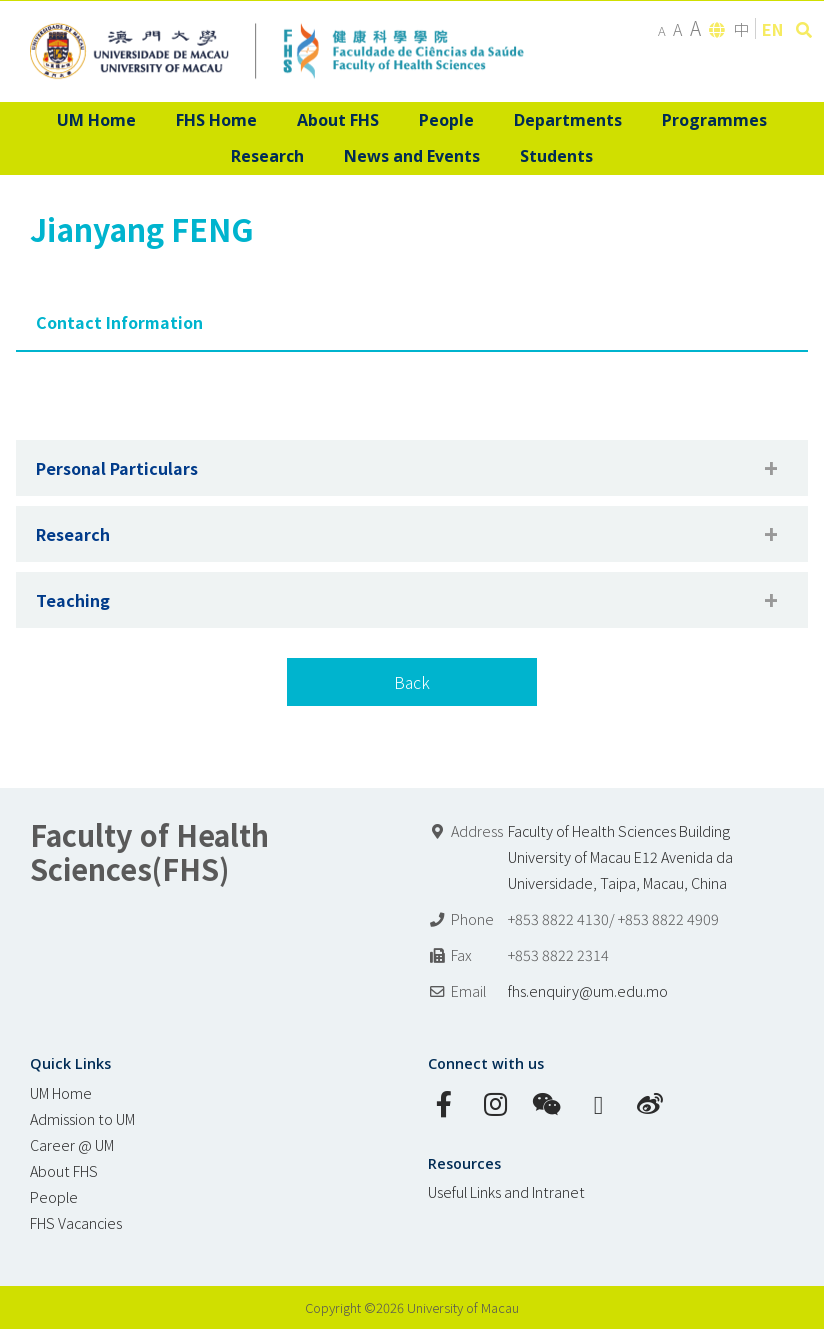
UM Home (61, 1092)
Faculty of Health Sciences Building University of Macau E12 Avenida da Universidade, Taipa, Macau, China (620, 856)
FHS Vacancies (76, 1222)
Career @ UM (72, 1144)
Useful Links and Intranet (506, 1191)
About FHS (64, 1170)
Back (412, 682)
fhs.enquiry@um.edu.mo (588, 990)
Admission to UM (82, 1118)
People (54, 1196)
